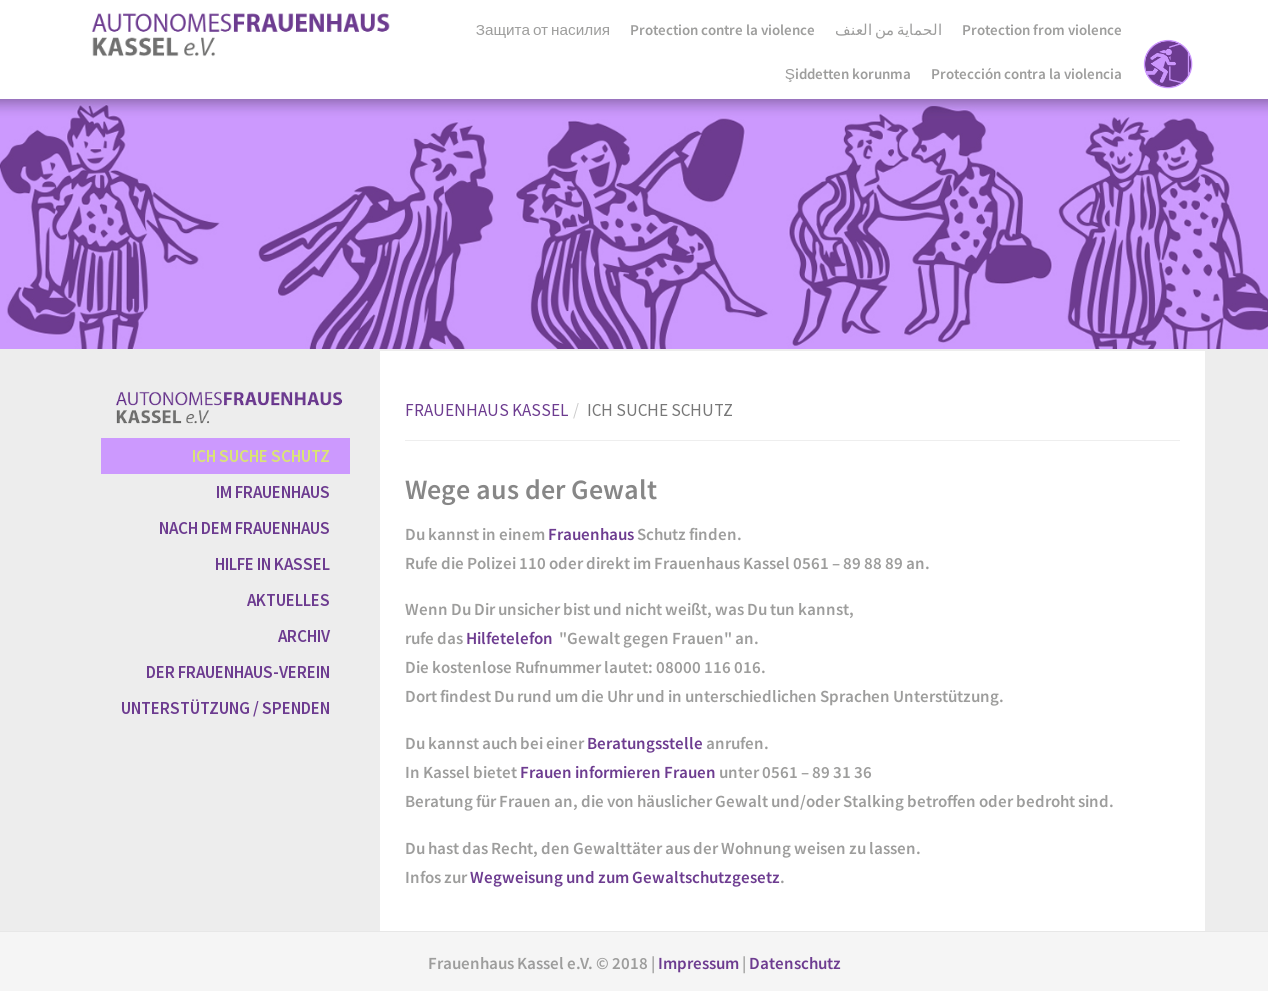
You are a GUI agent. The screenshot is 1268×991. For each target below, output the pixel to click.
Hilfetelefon (509, 638)
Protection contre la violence (722, 29)
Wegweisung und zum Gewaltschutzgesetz (625, 877)
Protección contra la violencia (1026, 73)
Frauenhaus (592, 534)
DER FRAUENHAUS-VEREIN (238, 672)
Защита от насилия (543, 29)
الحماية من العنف (888, 29)
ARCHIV (304, 636)
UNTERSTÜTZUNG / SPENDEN (225, 708)
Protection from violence (1042, 29)
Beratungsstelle (646, 743)
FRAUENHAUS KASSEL (486, 410)
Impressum (700, 963)
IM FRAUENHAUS (273, 492)
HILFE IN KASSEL (272, 564)
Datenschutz (795, 963)
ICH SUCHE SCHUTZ (261, 456)
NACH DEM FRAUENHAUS (244, 528)
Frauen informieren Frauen (618, 772)
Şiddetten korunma (848, 73)
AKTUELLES (288, 600)
